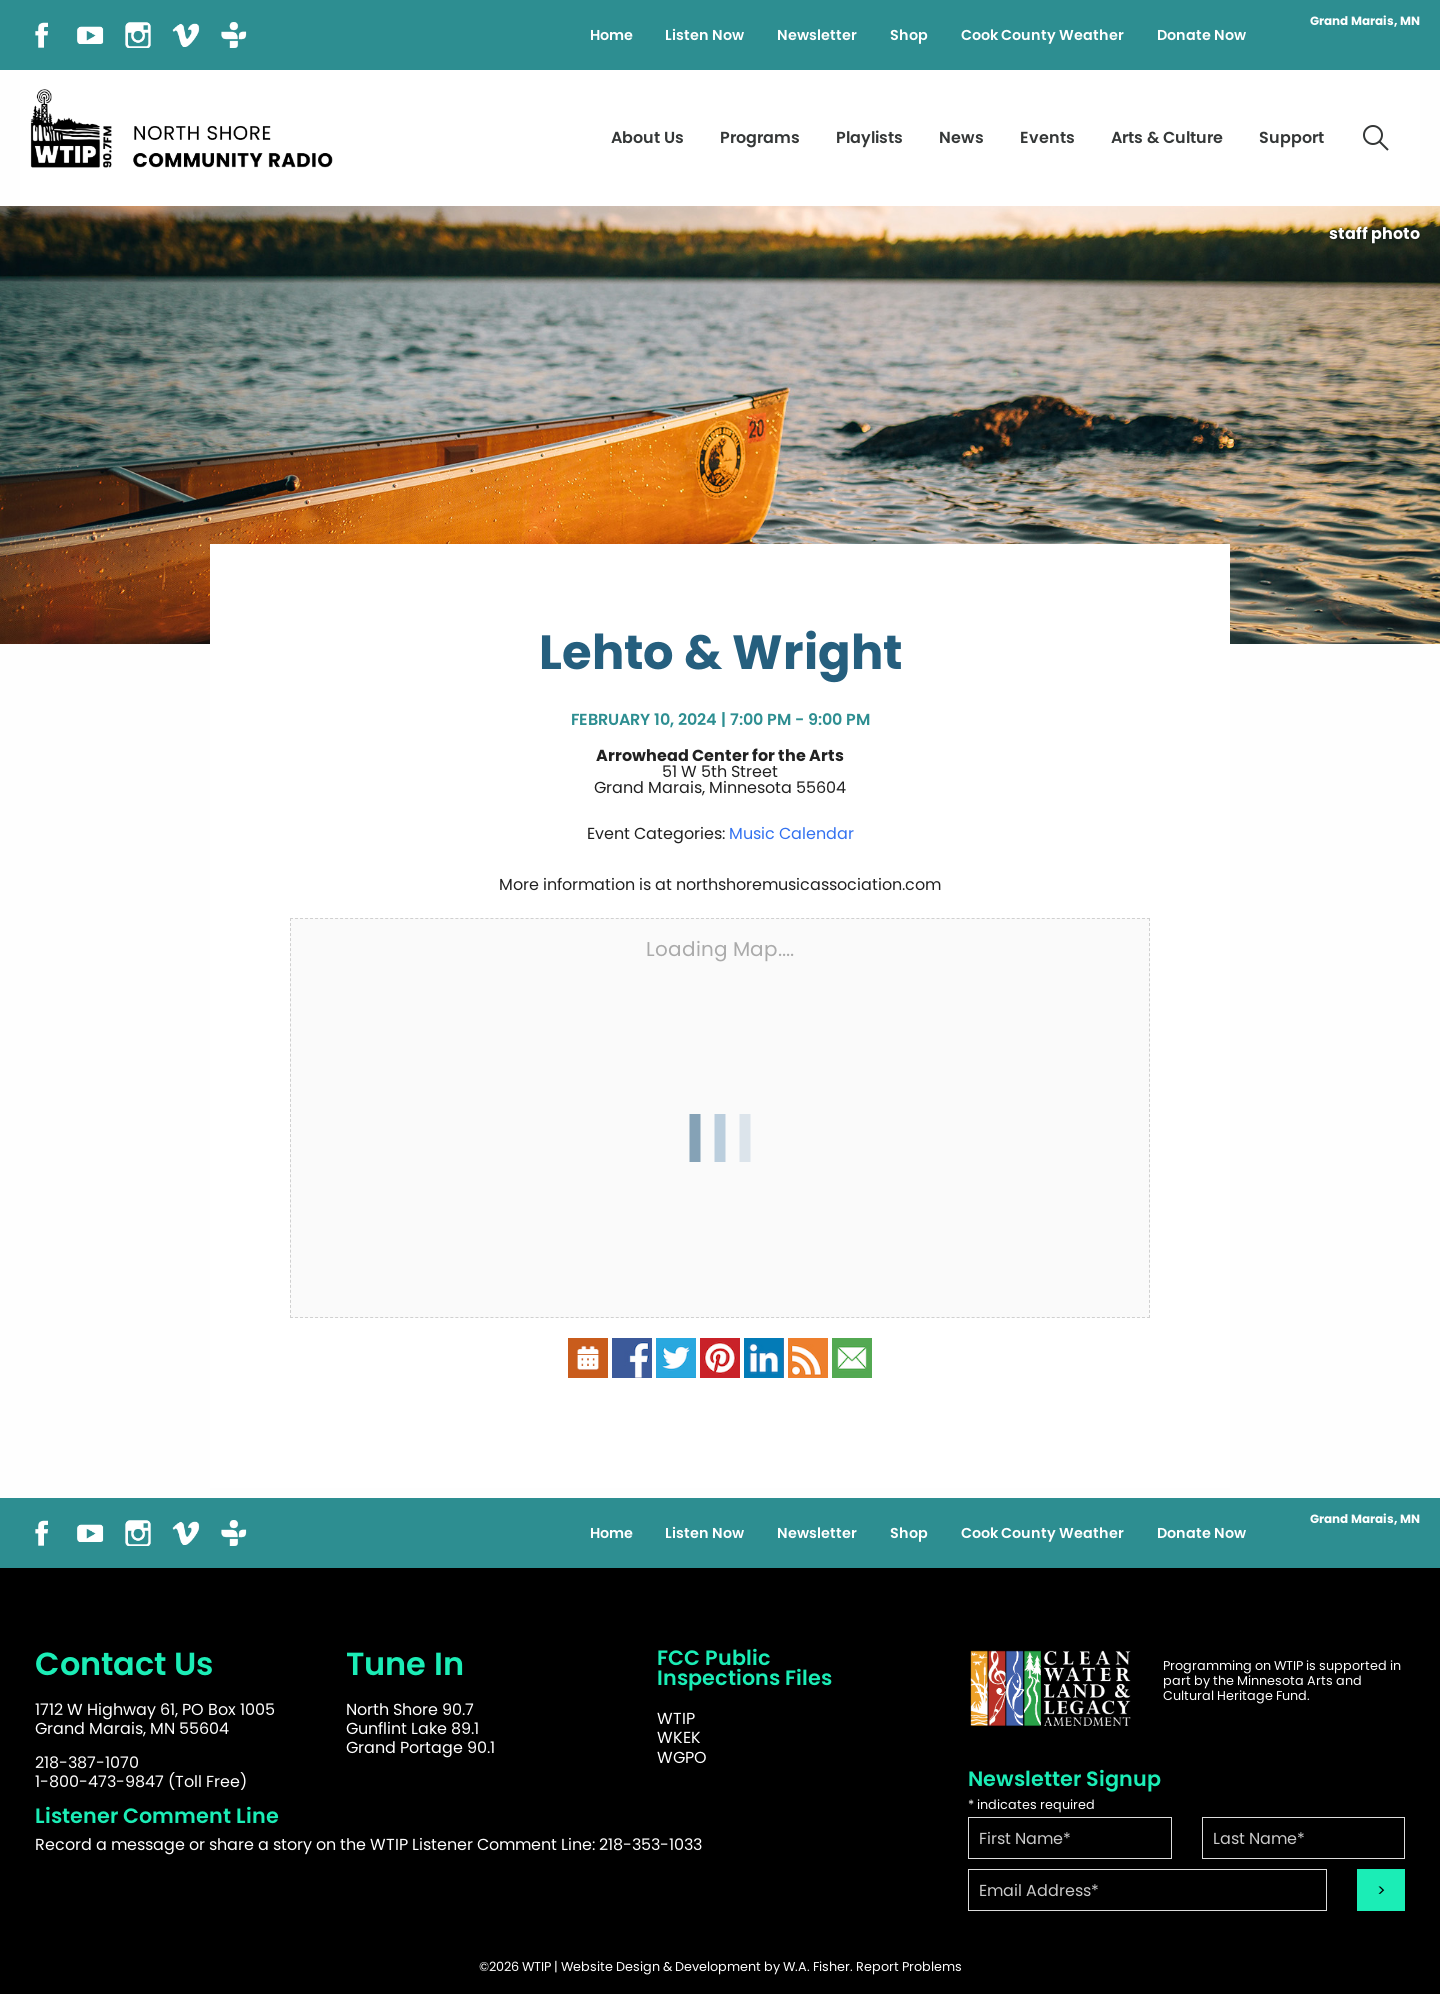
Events (1047, 137)
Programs (760, 137)
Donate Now (1201, 35)
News (961, 137)
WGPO (682, 1757)
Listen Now (704, 35)
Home (611, 35)
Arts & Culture (1167, 137)
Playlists (869, 137)
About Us (647, 137)
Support (1291, 137)
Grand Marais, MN (1365, 21)
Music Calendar (791, 833)
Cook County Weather (1042, 35)
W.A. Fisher (816, 1966)
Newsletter (817, 35)
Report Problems (909, 1966)
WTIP (676, 1718)
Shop (909, 35)
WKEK (679, 1737)
